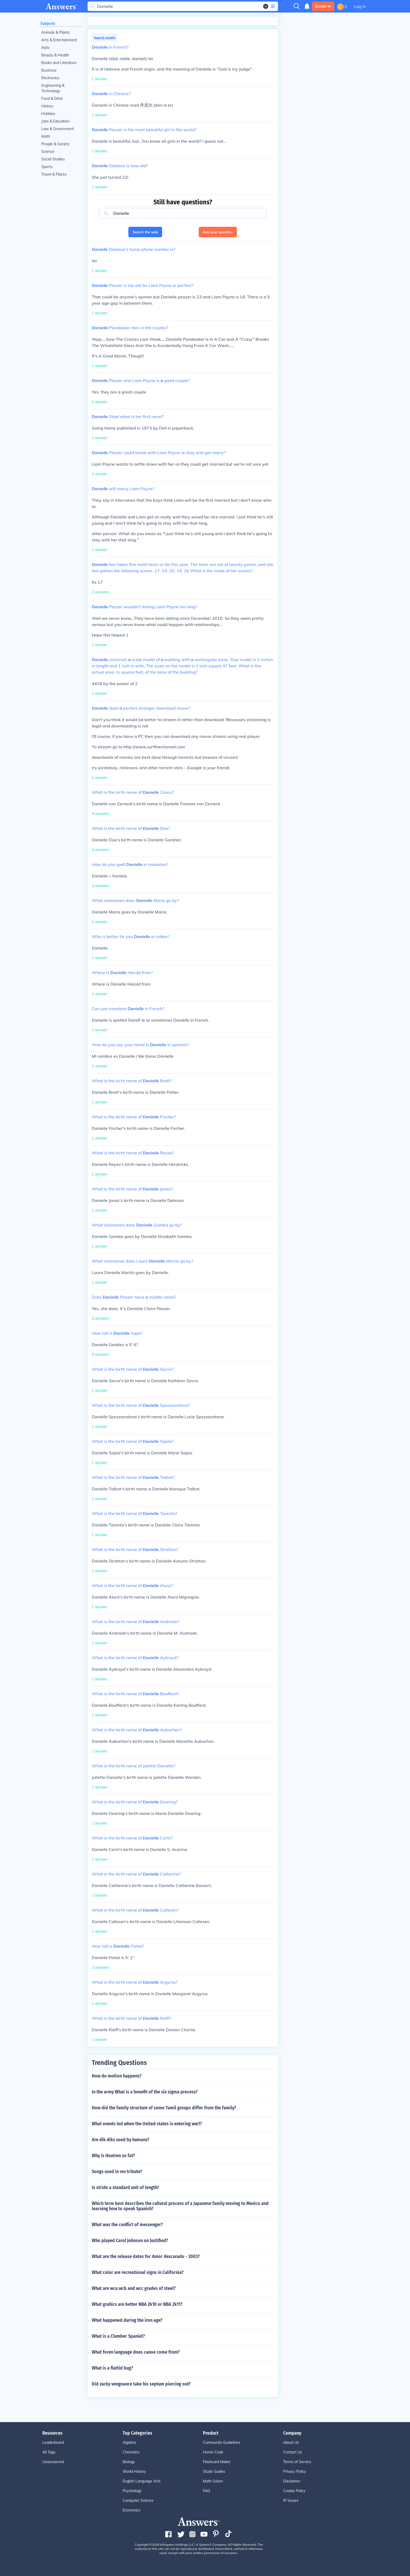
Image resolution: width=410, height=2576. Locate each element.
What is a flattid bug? (112, 2368)
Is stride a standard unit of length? (125, 2187)
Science (47, 151)
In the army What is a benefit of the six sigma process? (145, 2092)
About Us (291, 2442)
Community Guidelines (221, 2442)
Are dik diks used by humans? (120, 2140)
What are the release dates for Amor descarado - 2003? (146, 2256)
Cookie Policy (294, 2490)
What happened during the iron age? (127, 2320)
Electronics (50, 78)
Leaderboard (53, 2442)
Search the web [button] (145, 232)
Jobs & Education (55, 121)
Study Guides (214, 2471)
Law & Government (57, 128)
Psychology (132, 2490)
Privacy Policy (294, 2471)
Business (48, 70)
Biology (129, 2461)
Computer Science (138, 2500)
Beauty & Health (55, 55)
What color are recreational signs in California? (138, 2272)
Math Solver (213, 2481)
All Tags (48, 2452)
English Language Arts (142, 2481)
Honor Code (213, 2452)
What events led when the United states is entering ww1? (147, 2124)
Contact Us (292, 2452)
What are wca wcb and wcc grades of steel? (134, 2288)
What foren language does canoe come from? (136, 2352)
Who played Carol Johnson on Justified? (130, 2240)
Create (323, 6)
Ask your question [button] (218, 232)
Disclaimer (291, 2481)
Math (45, 136)
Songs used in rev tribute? (117, 2171)
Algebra (129, 2442)
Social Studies (53, 159)
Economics (131, 2510)
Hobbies (48, 113)
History (47, 106)
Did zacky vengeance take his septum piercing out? (141, 2384)
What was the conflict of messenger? (127, 2224)
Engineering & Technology (52, 88)
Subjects (47, 23)
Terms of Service (297, 2461)
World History (134, 2471)
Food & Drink (52, 98)
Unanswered (53, 2461)
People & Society (55, 144)
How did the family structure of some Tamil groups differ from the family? (164, 2108)
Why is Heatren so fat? (113, 2155)
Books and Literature (59, 62)
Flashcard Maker (217, 2461)
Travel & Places (54, 174)
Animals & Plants (55, 32)
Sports (47, 166)
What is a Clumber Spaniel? (118, 2336)
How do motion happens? (116, 2076)
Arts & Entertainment (59, 40)
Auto (45, 47)
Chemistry (131, 2452)
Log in (360, 6)
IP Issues (290, 2500)
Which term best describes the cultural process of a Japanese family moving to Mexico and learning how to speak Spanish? (180, 2206)
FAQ (206, 2490)
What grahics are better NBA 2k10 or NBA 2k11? (137, 2304)
